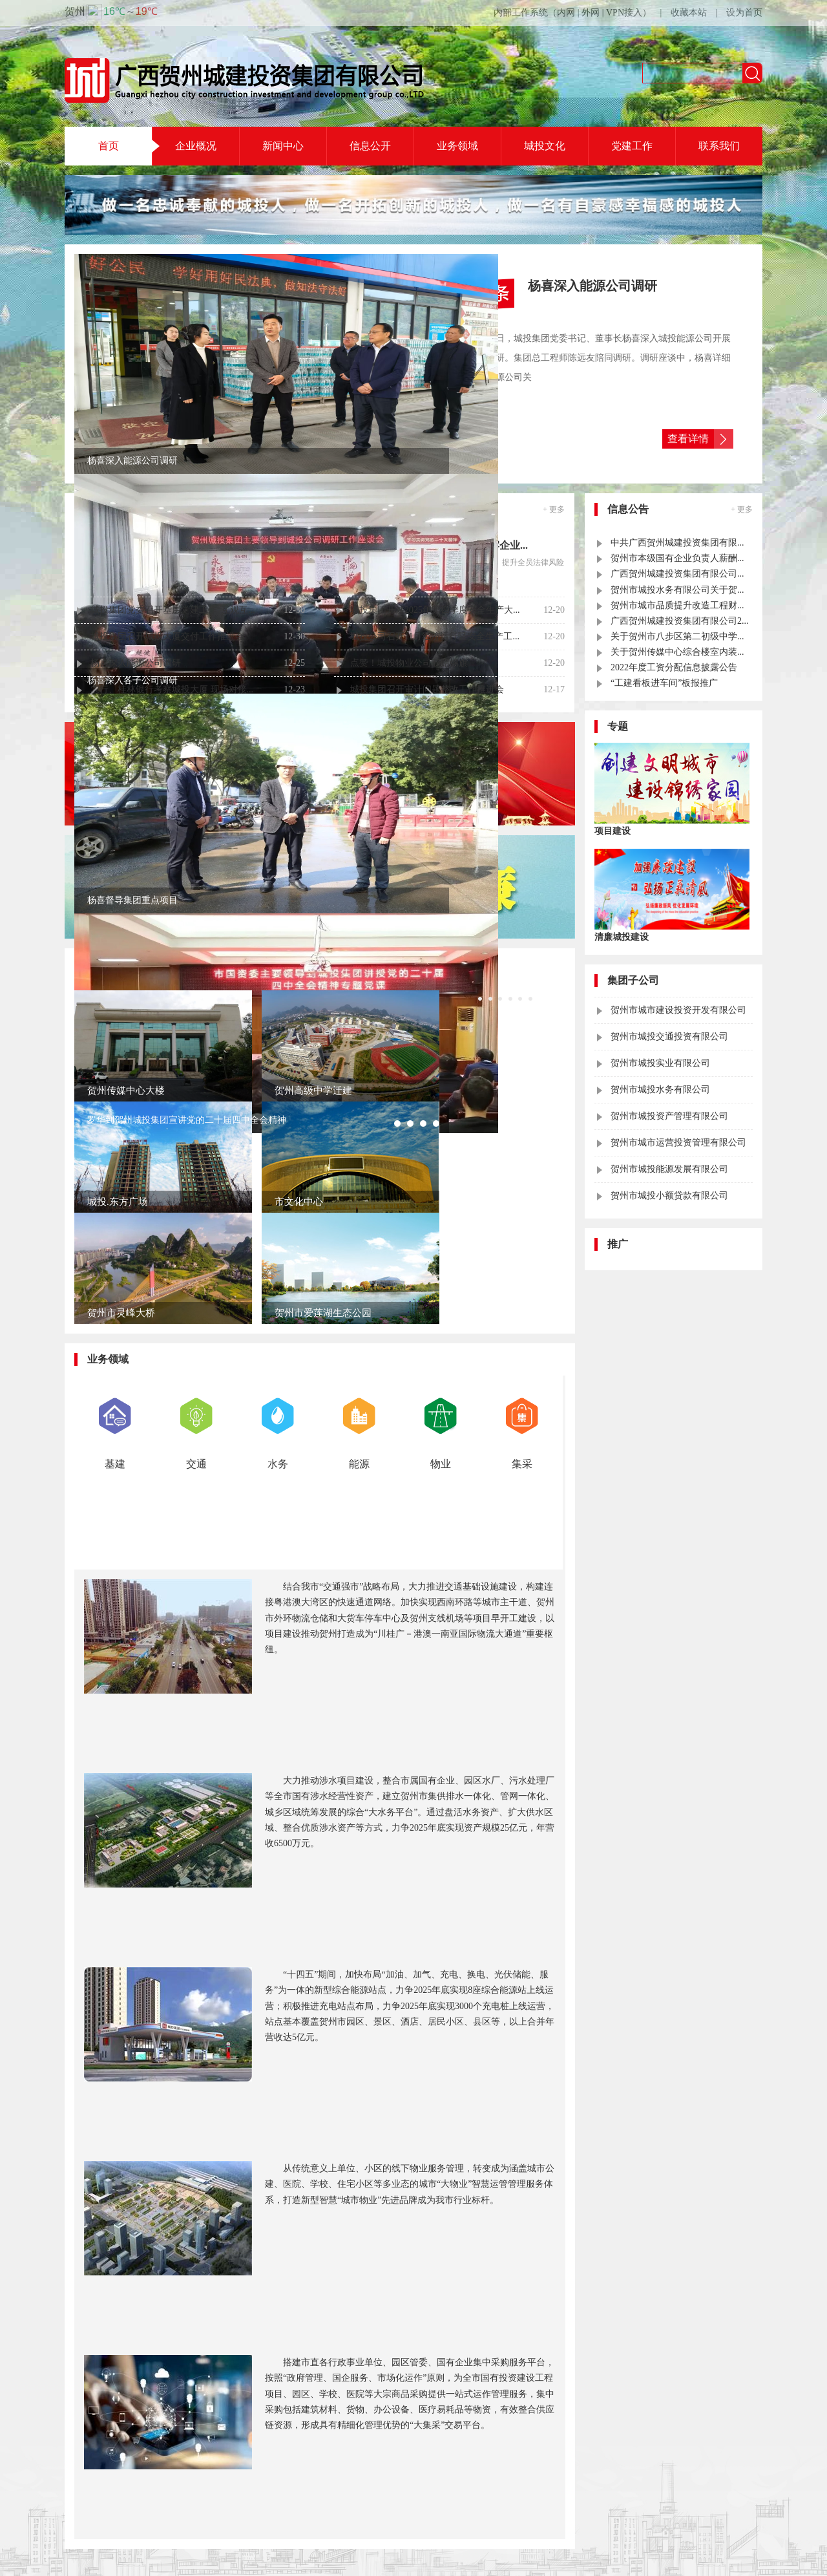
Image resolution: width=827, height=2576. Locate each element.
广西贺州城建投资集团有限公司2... (680, 621)
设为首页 (744, 12)
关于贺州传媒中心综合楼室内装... (677, 652)
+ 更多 (554, 509)
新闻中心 (283, 145)
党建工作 (632, 145)
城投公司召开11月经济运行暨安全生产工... (434, 636)
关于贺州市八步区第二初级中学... (677, 636)
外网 (590, 12)
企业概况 (195, 145)
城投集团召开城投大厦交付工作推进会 (167, 636)
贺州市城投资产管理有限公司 (669, 1116)
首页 (108, 145)
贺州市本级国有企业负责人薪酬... (677, 558)
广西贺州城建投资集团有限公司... (677, 574)
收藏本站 (689, 12)
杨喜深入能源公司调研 (135, 663)
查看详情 (688, 438)
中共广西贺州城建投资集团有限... (677, 543)
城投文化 (544, 145)
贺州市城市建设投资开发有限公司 (678, 1010)
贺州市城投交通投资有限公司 (669, 1036)
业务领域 (457, 145)
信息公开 (370, 145)
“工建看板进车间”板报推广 (664, 683)
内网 (566, 12)
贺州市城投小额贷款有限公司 (669, 1195)
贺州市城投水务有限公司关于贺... (677, 590)
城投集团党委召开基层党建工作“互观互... (172, 610)
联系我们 (719, 145)
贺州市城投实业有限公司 (660, 1063)
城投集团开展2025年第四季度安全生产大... (435, 610)
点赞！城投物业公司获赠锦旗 (409, 663)
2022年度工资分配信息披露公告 (674, 667)
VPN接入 (624, 12)
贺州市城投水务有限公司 (660, 1089)
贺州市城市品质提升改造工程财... (677, 605)
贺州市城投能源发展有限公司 (669, 1169)
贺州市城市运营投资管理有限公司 (678, 1142)
